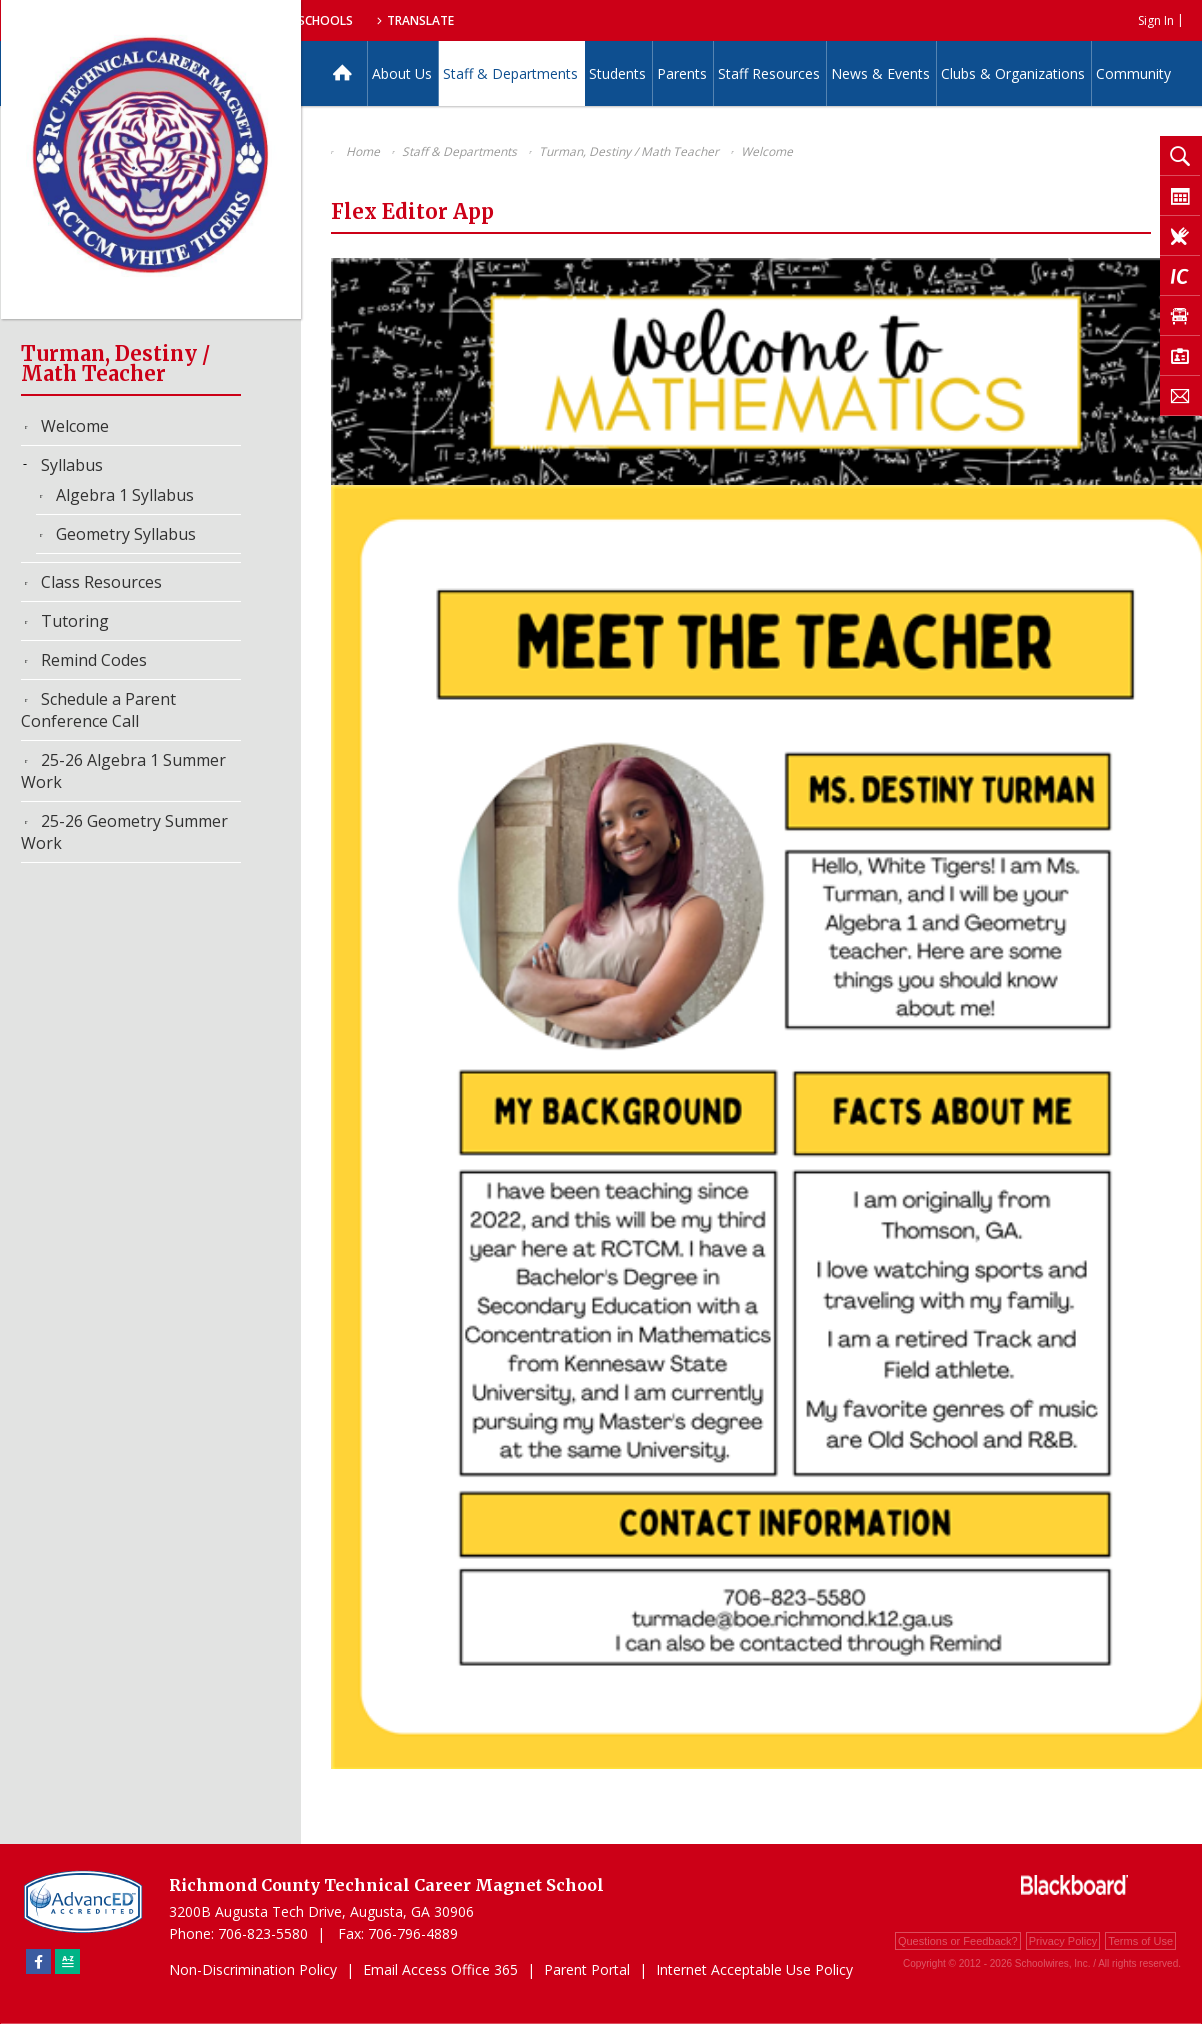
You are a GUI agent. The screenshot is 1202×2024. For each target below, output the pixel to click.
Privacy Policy (1063, 1941)
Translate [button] (627, 20)
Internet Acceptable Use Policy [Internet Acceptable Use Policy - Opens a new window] (754, 1969)
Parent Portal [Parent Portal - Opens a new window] (587, 1969)
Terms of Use (1140, 1941)
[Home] (342, 73)
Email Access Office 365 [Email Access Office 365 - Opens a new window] (440, 1969)
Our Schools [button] (512, 20)
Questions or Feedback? (958, 1941)
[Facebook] (38, 1961)
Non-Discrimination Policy (253, 1969)
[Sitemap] (67, 1961)
